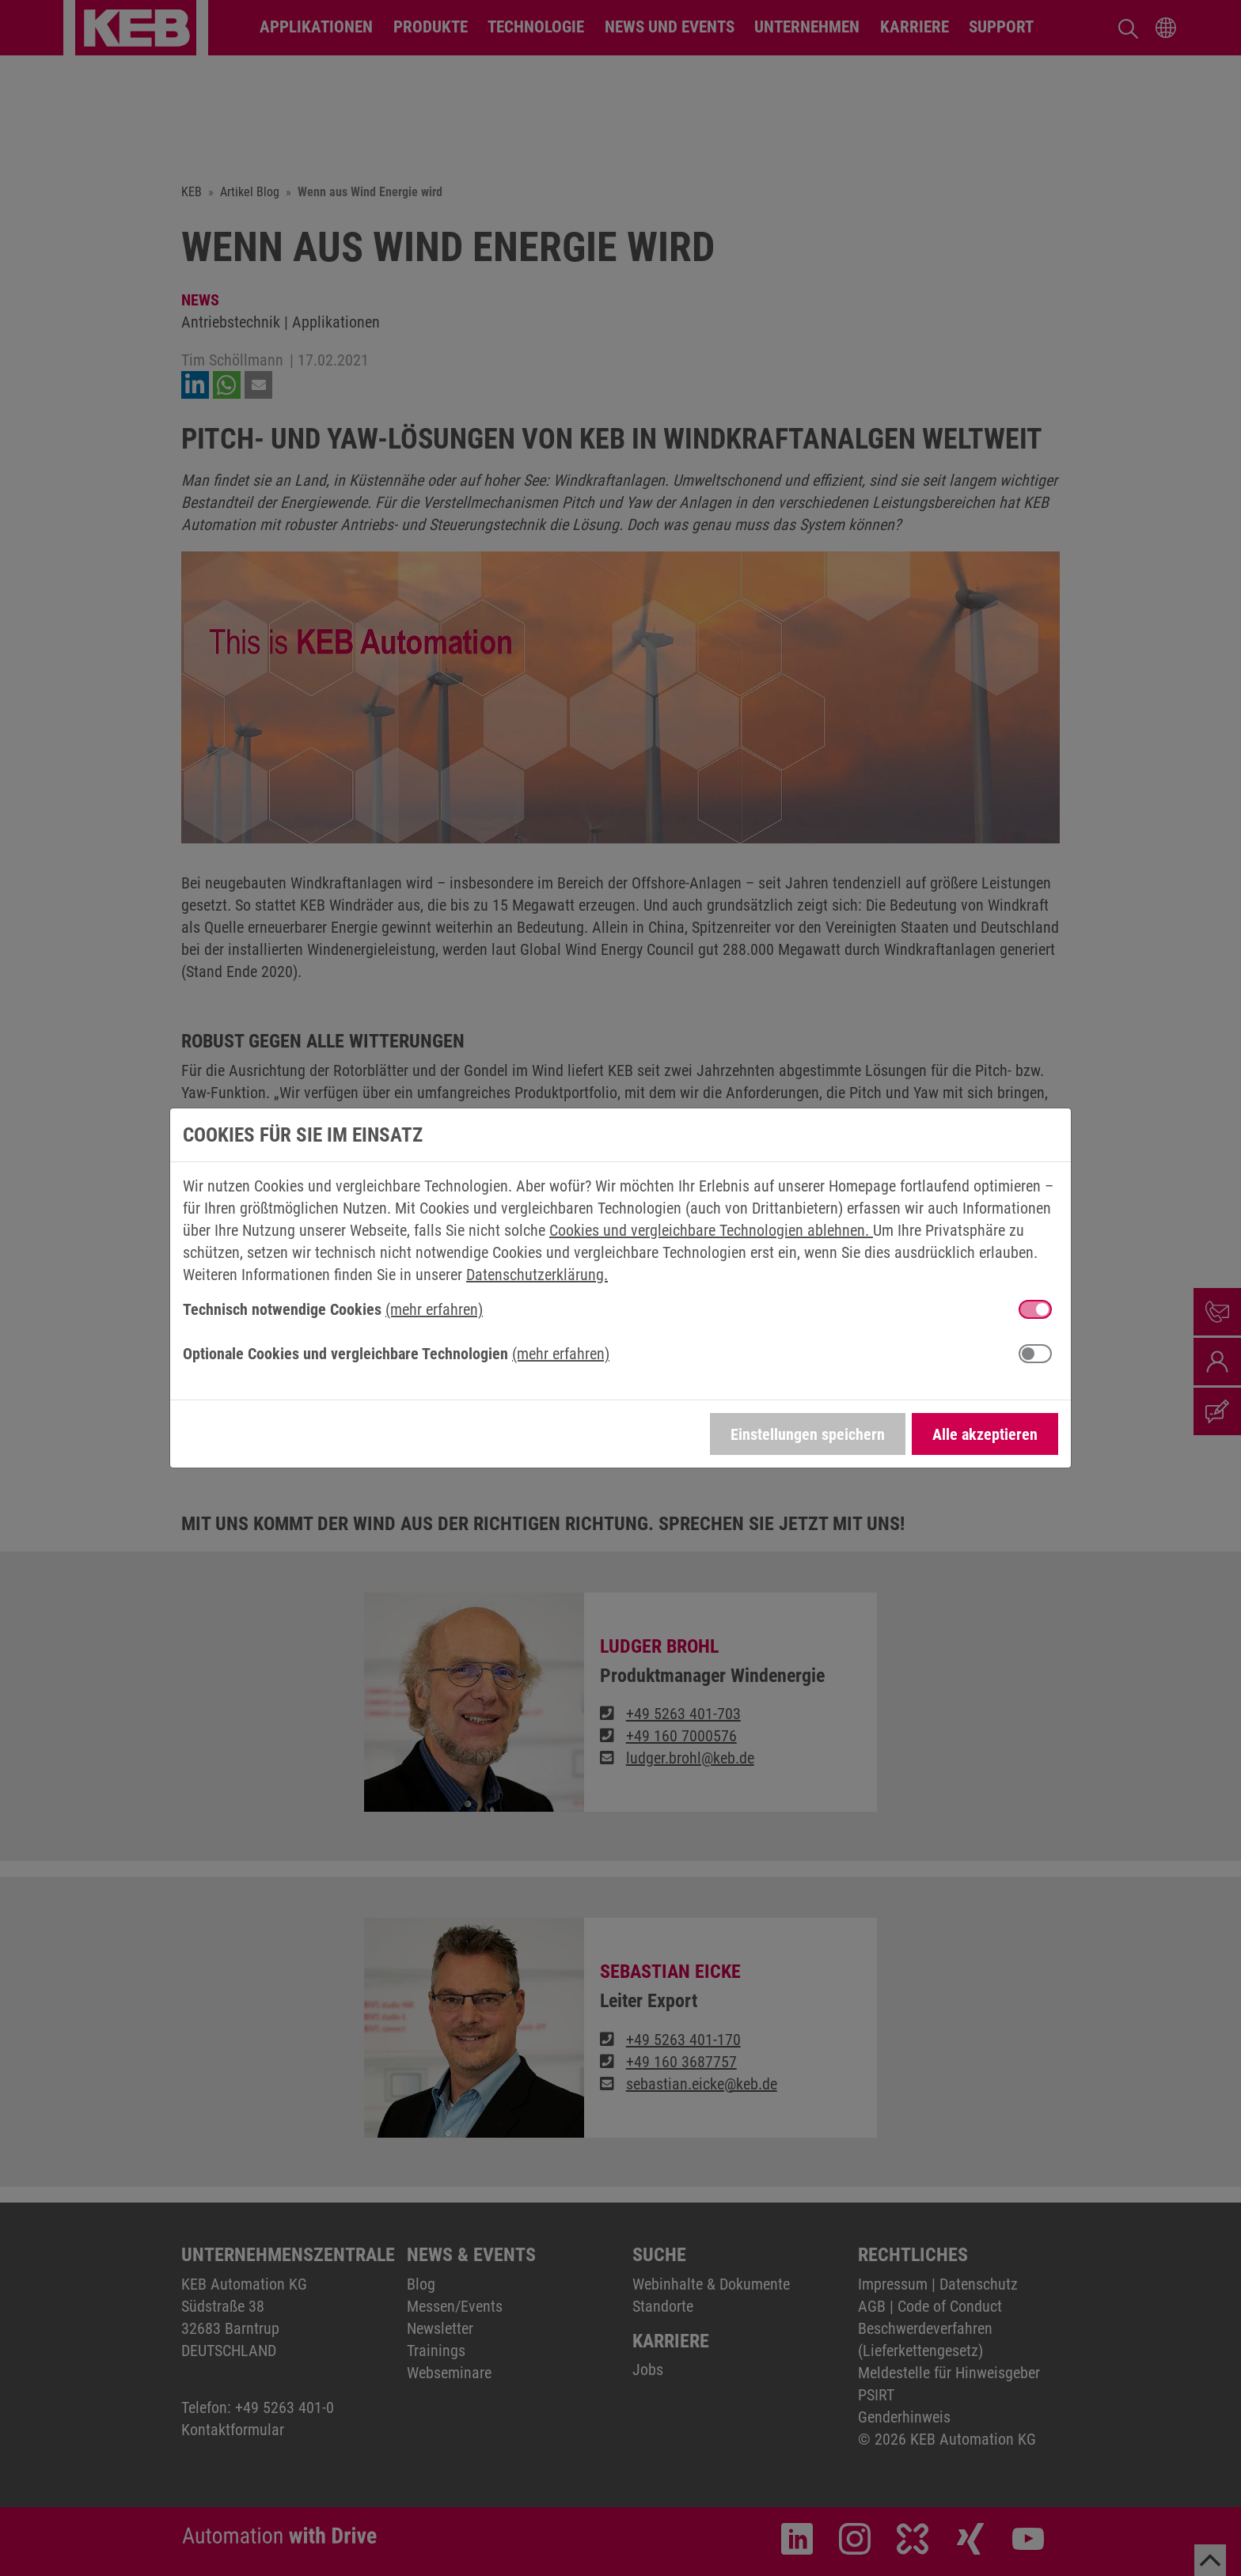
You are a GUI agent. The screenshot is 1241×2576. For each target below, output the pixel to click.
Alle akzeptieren (985, 1434)
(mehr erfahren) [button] (434, 1309)
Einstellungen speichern (808, 1434)
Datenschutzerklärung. (537, 1274)
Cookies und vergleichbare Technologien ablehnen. (711, 1230)
